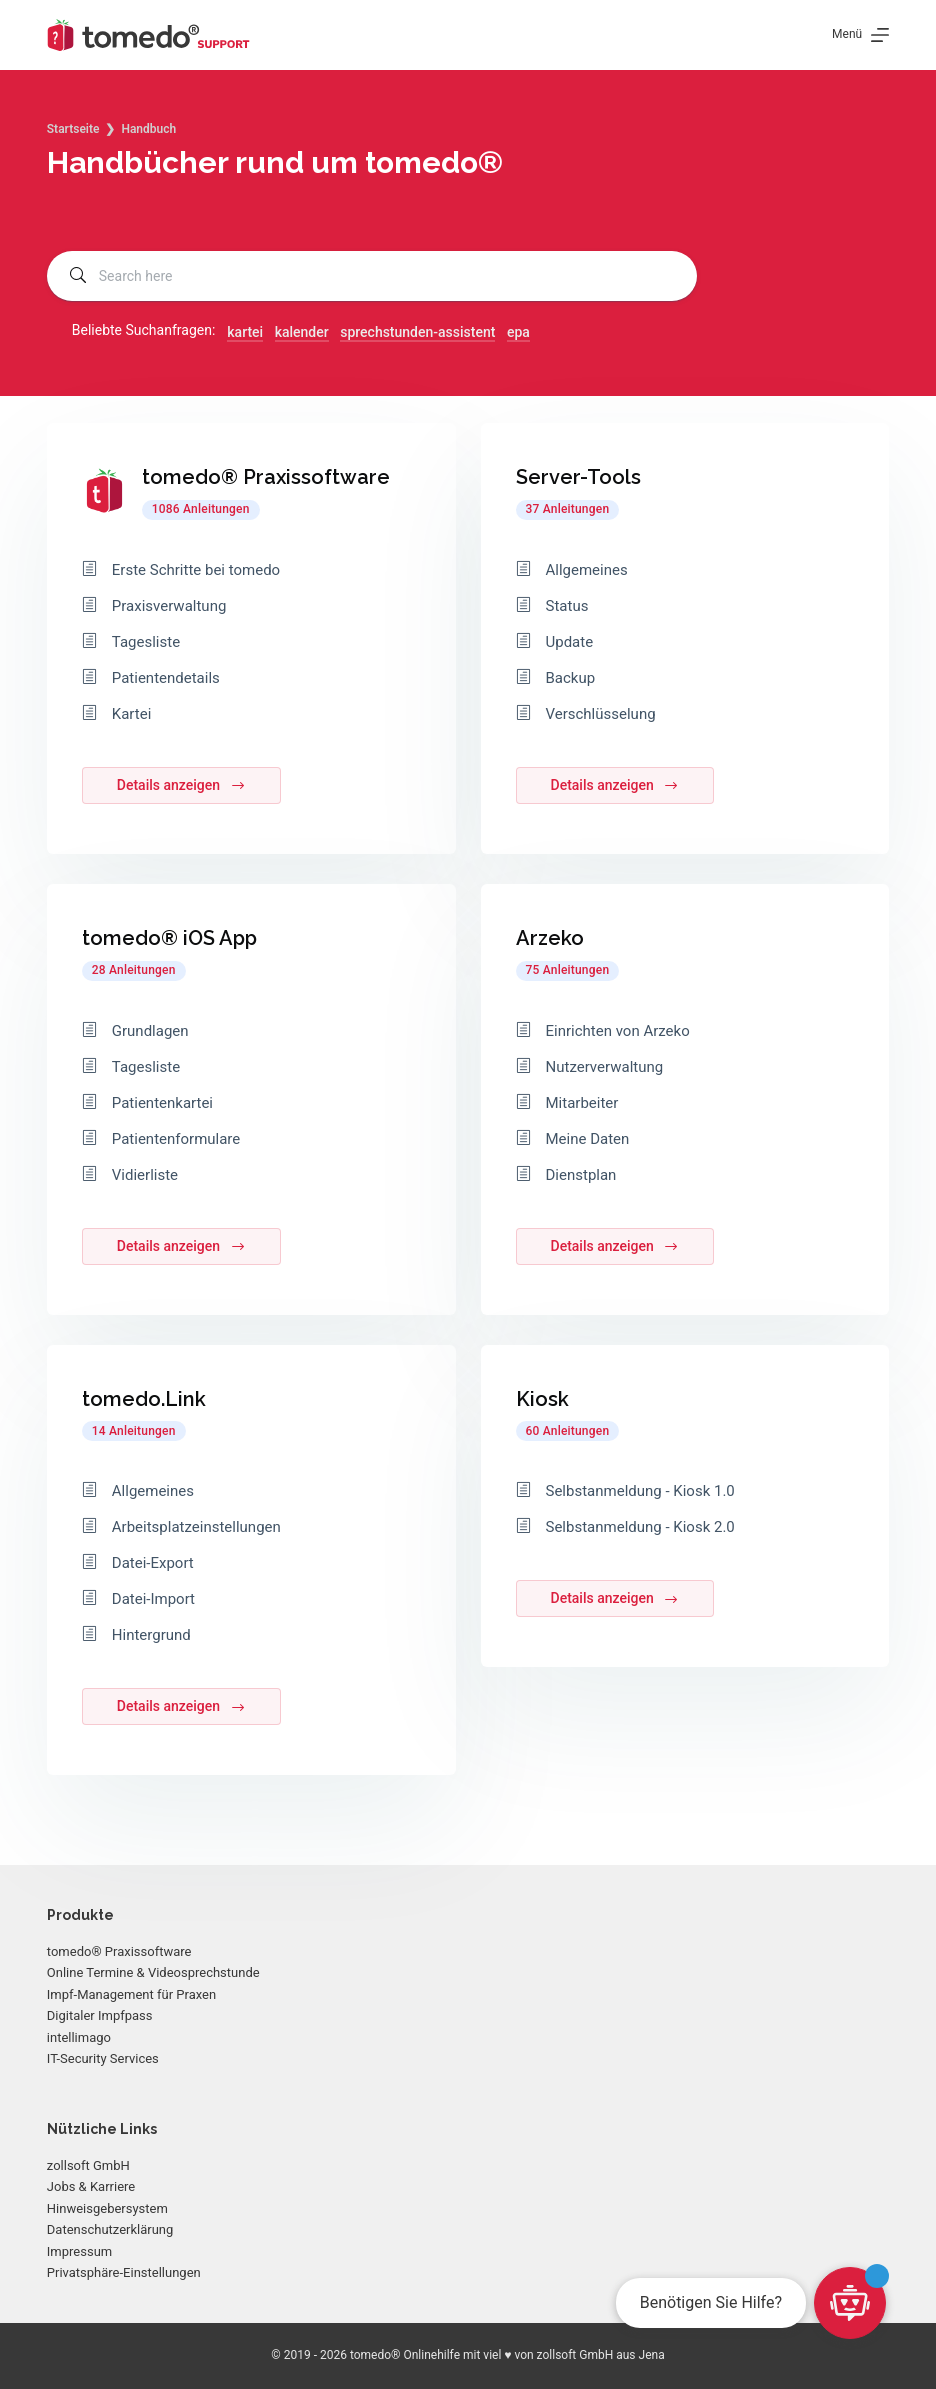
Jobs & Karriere (91, 2186)
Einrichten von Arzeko (618, 1031)
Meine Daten (588, 1139)
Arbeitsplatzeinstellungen (196, 1527)
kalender (302, 332)
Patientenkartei (162, 1103)
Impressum (79, 2251)
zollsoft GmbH (88, 2165)
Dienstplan (581, 1175)
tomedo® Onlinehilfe (405, 2355)
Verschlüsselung (601, 714)
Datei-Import (153, 1599)
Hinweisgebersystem (107, 2208)
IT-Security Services (103, 2058)
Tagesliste (146, 642)
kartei (245, 332)
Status (567, 606)
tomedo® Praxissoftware (119, 1951)
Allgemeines (153, 1491)
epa (518, 332)
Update (570, 642)
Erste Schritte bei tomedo (196, 570)
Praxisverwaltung (169, 606)
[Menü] (860, 35)
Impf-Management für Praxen (131, 1994)
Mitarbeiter (582, 1103)
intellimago (79, 2037)
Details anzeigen (181, 785)
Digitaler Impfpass (100, 2015)
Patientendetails (166, 678)
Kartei (132, 714)
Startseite (73, 129)
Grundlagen (150, 1031)
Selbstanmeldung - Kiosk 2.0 (640, 1527)
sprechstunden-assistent (417, 332)
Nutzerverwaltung (605, 1067)
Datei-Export (153, 1563)
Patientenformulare (176, 1139)
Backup (571, 678)
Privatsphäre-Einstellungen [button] (124, 2272)
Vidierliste (145, 1175)
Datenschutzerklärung (110, 2229)
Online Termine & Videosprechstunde (153, 1972)
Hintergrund (151, 1635)
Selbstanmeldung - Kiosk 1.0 (640, 1491)
